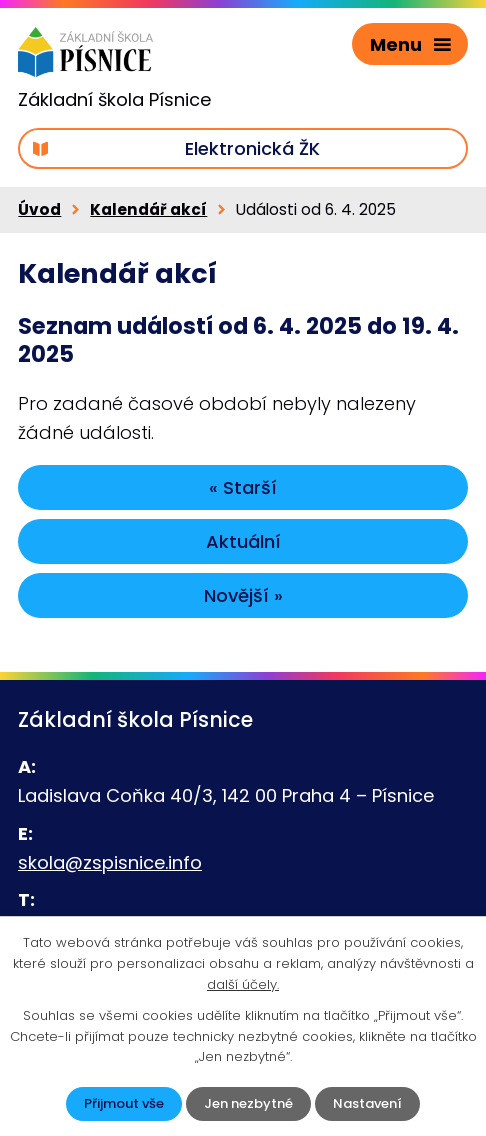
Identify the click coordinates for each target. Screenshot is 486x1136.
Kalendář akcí (148, 209)
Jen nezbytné (248, 1103)
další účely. (243, 984)
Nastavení (367, 1103)
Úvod (39, 209)
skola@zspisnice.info (110, 862)
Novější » (243, 595)
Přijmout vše (124, 1103)
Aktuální (243, 541)
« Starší (243, 487)
